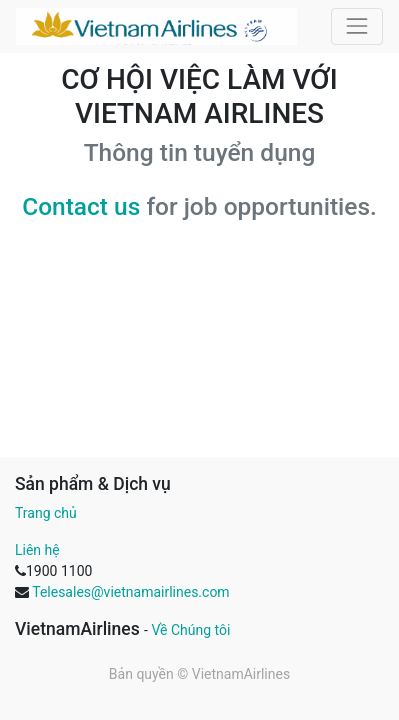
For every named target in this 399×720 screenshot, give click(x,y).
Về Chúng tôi (190, 630)
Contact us (81, 206)
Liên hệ (37, 550)
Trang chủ (46, 513)
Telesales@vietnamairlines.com (130, 592)
